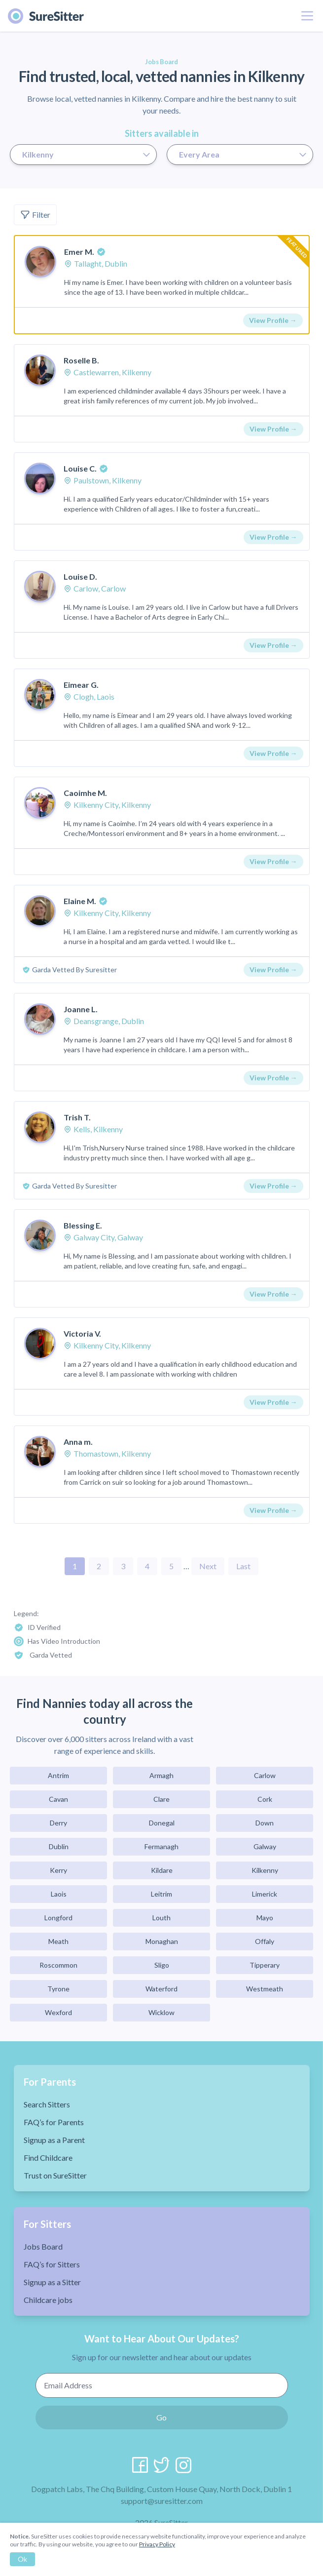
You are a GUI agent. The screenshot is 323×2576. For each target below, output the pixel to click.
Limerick (264, 1894)
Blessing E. (83, 1225)
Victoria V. (82, 1333)
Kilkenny (264, 1870)
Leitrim (161, 1894)
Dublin (59, 1846)
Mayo (264, 1917)
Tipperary (265, 1965)
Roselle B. (81, 360)
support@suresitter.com (162, 2500)
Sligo (161, 1965)
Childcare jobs (48, 2299)
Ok (22, 2559)
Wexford (58, 2012)
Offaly (264, 1941)
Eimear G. (81, 684)
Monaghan (161, 1941)
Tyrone (58, 1988)
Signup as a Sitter (52, 2282)
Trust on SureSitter (55, 2175)
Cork (264, 1799)
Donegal (162, 1823)
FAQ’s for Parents (54, 2122)
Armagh (161, 1775)
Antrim (58, 1775)
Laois (59, 1894)
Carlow (265, 1775)
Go (161, 2417)
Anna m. (78, 1441)
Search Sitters (47, 2104)
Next (207, 1566)
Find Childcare (48, 2157)
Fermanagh (161, 1846)
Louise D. (80, 576)
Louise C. (80, 468)
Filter (35, 215)
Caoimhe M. (85, 792)
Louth (161, 1917)
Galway (264, 1846)
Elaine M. (80, 901)
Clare (161, 1799)
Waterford (161, 1988)
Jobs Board (43, 2246)
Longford (58, 1917)
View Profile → (273, 320)
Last (243, 1566)
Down (264, 1823)
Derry (58, 1823)
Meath (58, 1941)
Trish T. (77, 1117)
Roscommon (58, 1965)
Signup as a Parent (54, 2139)
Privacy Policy (157, 2544)
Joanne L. (81, 1009)
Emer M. (79, 251)
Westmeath (264, 1988)
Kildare (162, 1870)
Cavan (58, 1799)
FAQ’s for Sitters (52, 2264)
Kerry (58, 1870)
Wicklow (161, 2012)
